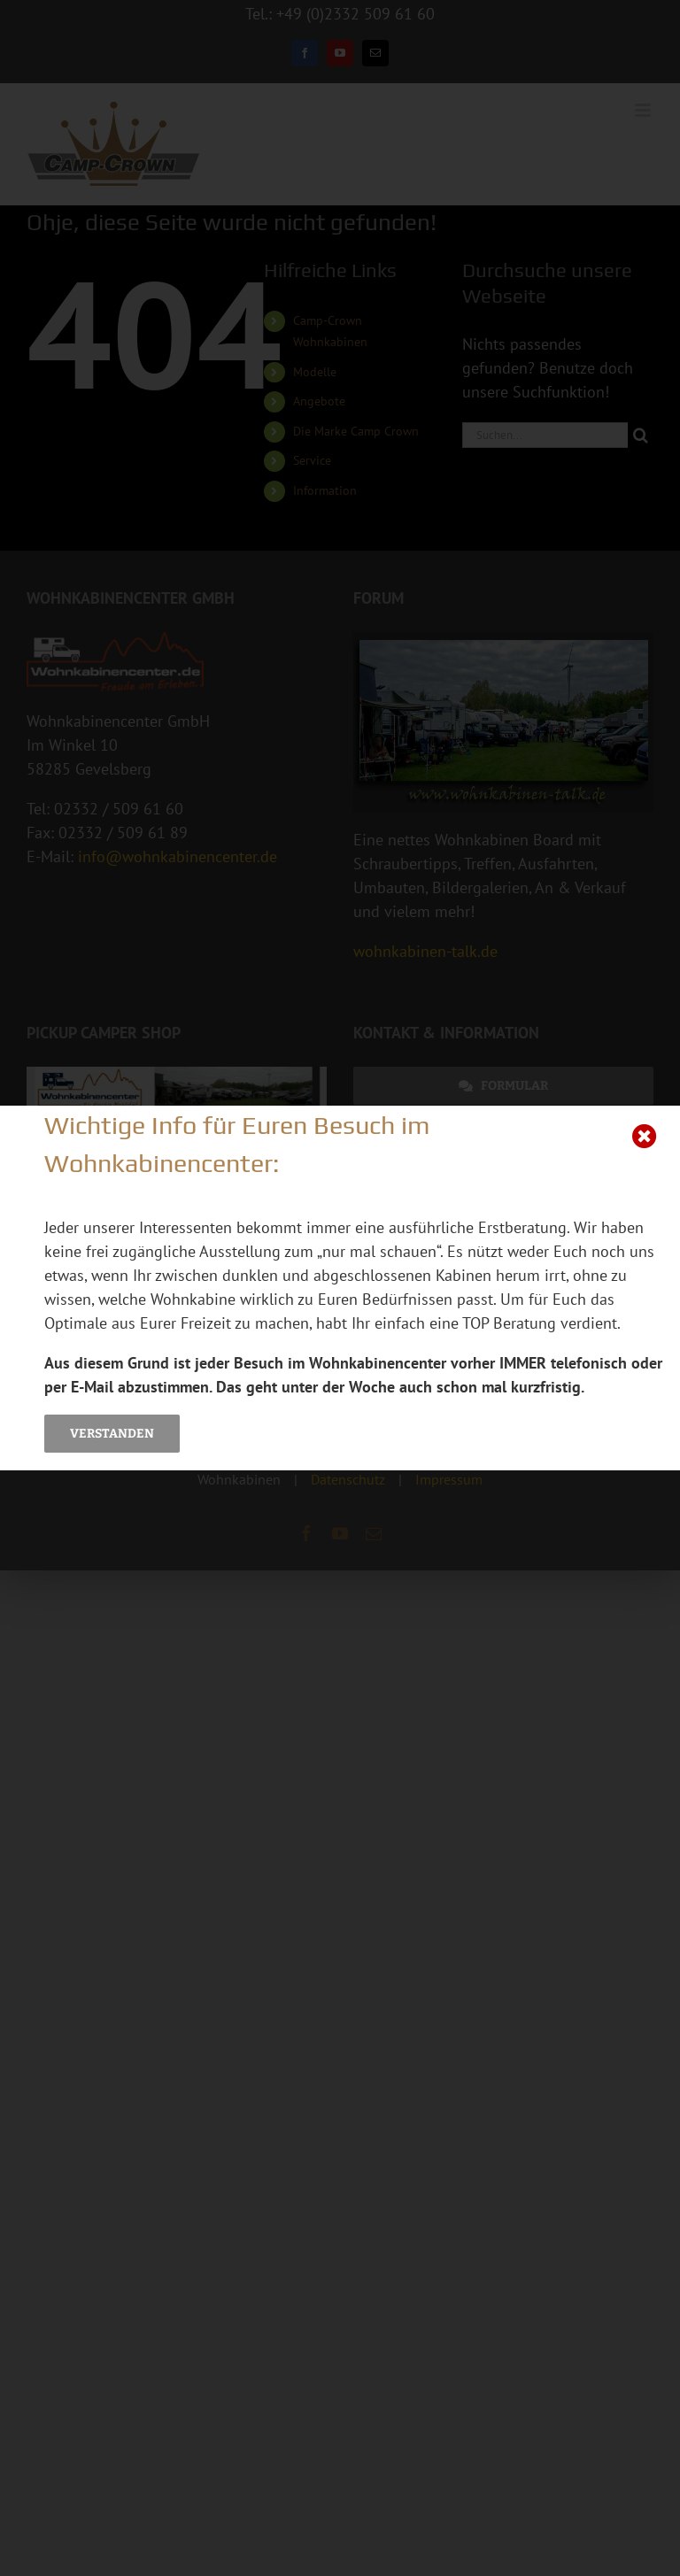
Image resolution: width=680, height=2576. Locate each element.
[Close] (644, 1136)
